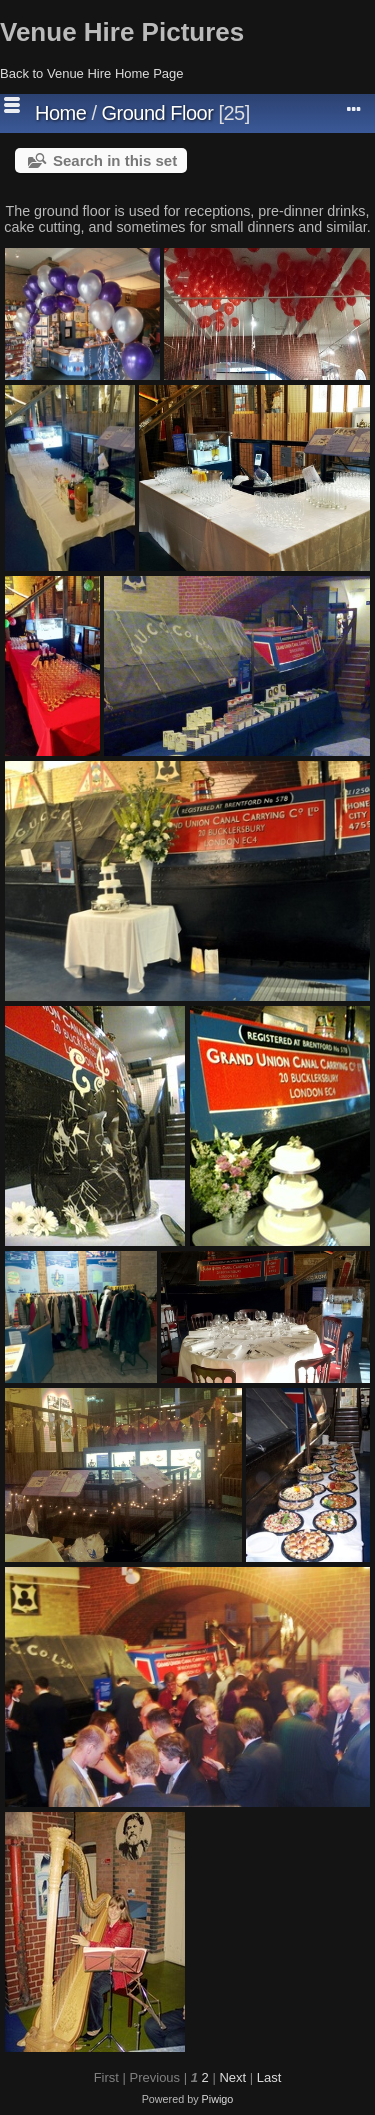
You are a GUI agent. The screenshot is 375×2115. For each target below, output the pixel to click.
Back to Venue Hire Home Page (92, 73)
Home (60, 113)
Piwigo (218, 2099)
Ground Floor (158, 113)
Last (269, 2077)
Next (232, 2077)
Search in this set (115, 160)
